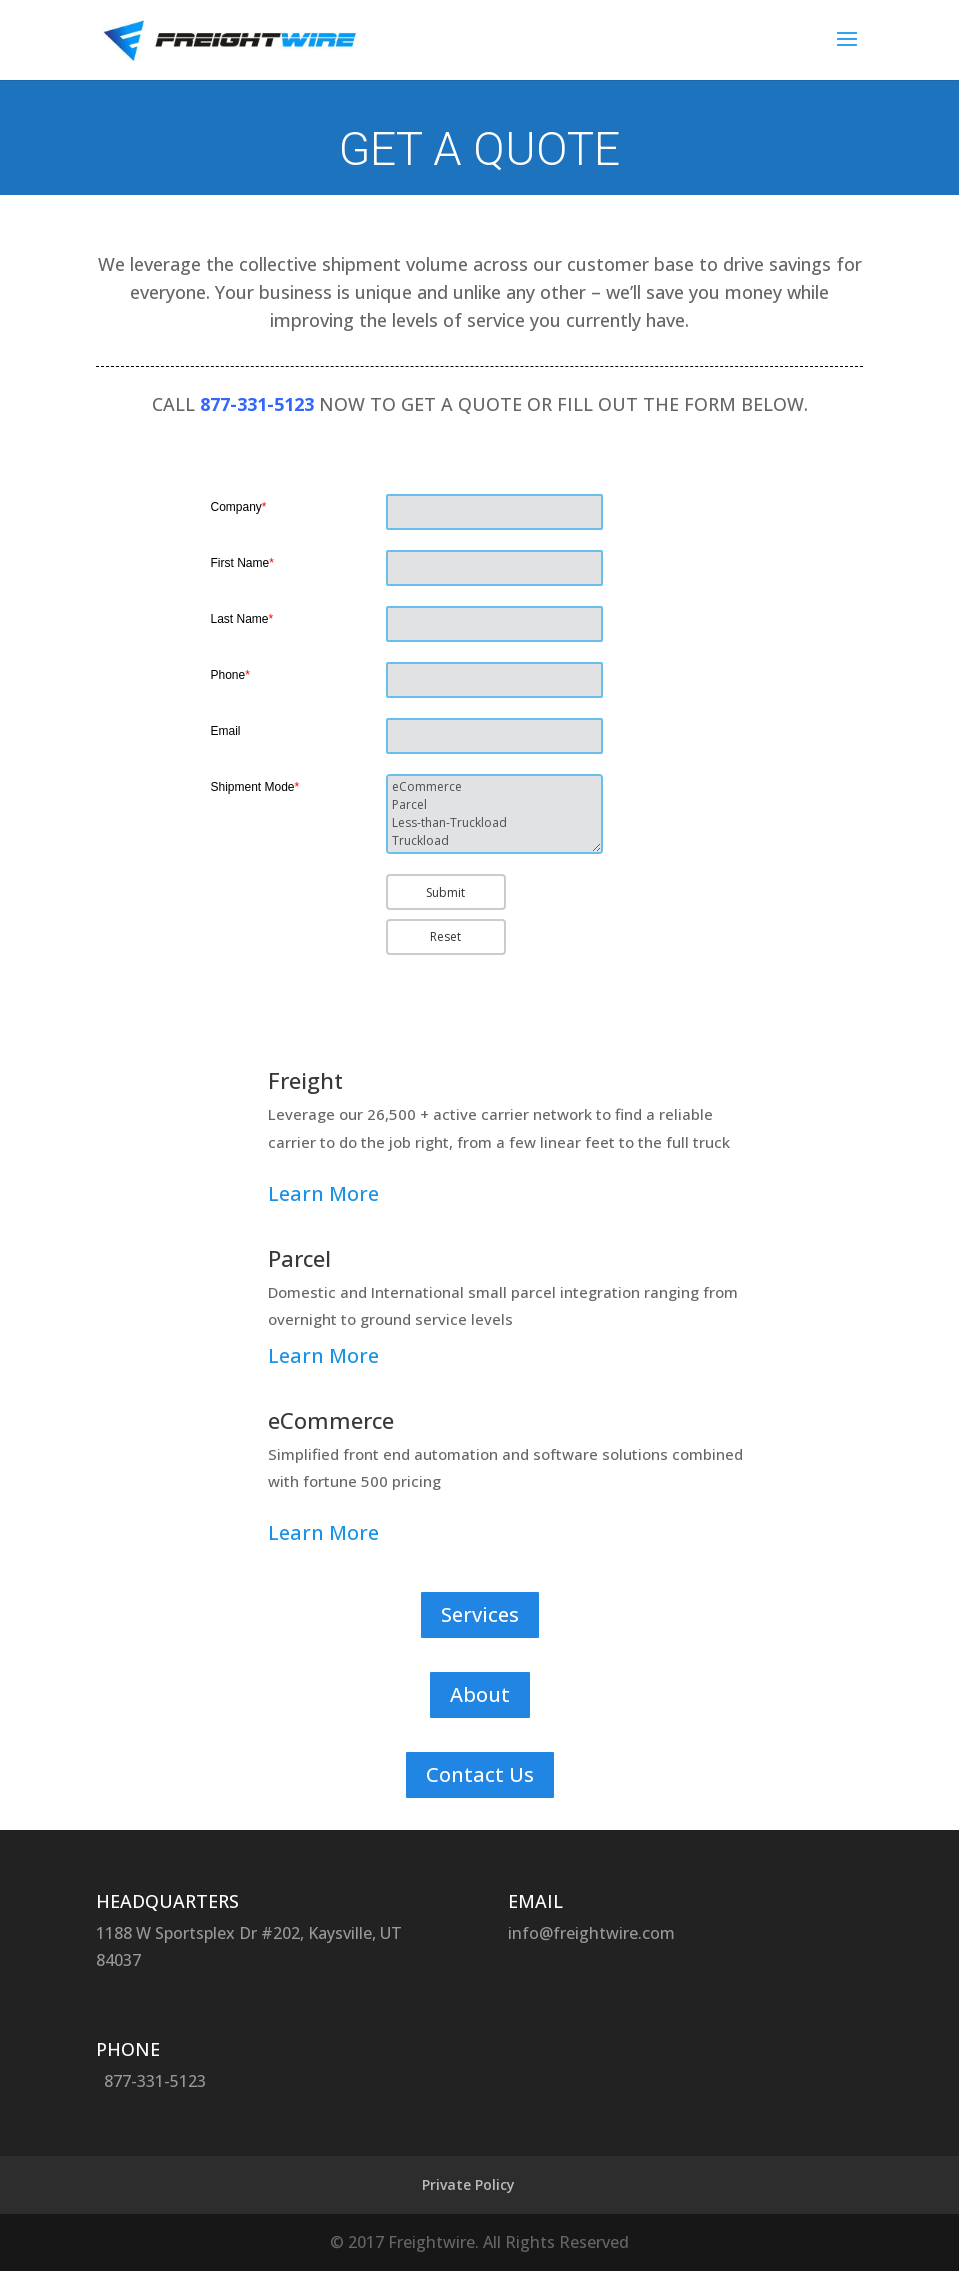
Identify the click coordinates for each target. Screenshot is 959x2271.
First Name (242, 563)
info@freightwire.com (591, 1933)
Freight (305, 1080)
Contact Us (480, 1774)
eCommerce (494, 787)
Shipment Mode (255, 787)
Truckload (494, 841)
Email (226, 731)
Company (239, 507)
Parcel (494, 805)
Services (480, 1614)
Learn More (323, 1193)
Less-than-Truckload (494, 823)
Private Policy (468, 2184)
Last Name (242, 619)
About (480, 1694)
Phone (230, 675)
